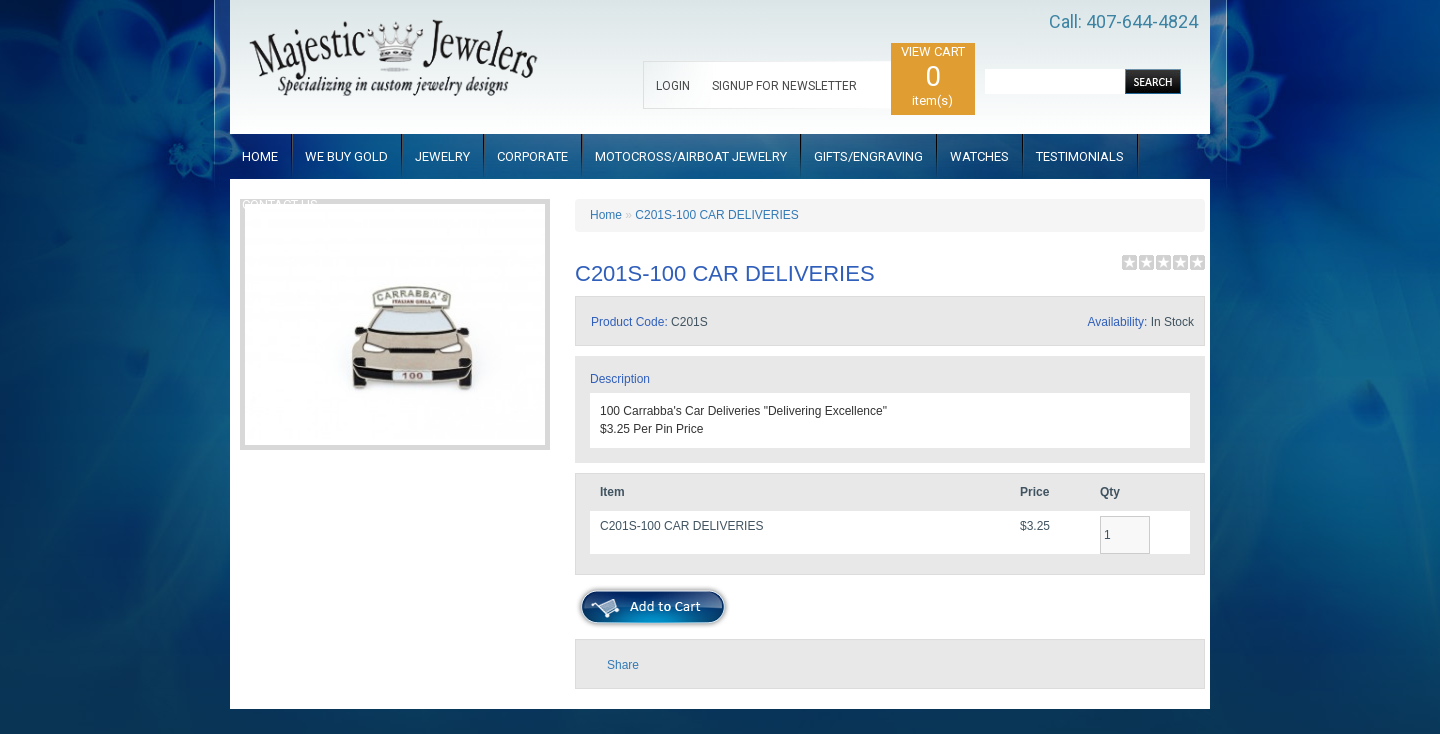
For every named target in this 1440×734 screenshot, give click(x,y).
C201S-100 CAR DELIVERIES (716, 215)
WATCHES (979, 156)
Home (606, 215)
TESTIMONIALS (1080, 156)
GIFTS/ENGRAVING (868, 156)
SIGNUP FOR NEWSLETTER (784, 86)
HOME (260, 156)
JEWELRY (442, 156)
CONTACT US (280, 204)
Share (623, 665)
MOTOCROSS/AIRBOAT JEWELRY (691, 156)
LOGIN (673, 86)
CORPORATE (532, 156)
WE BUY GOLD (346, 156)
